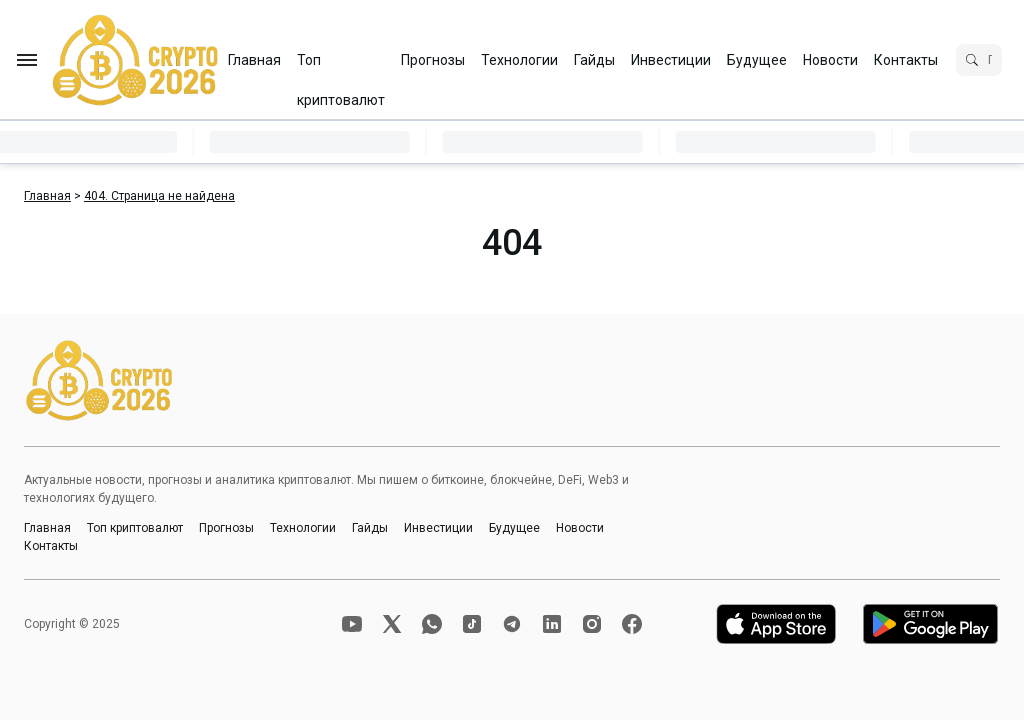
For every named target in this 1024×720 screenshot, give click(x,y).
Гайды (594, 60)
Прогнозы (433, 60)
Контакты (906, 60)
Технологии (519, 60)
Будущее (757, 60)
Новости (830, 60)
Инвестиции (671, 60)
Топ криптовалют (341, 66)
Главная (254, 60)
